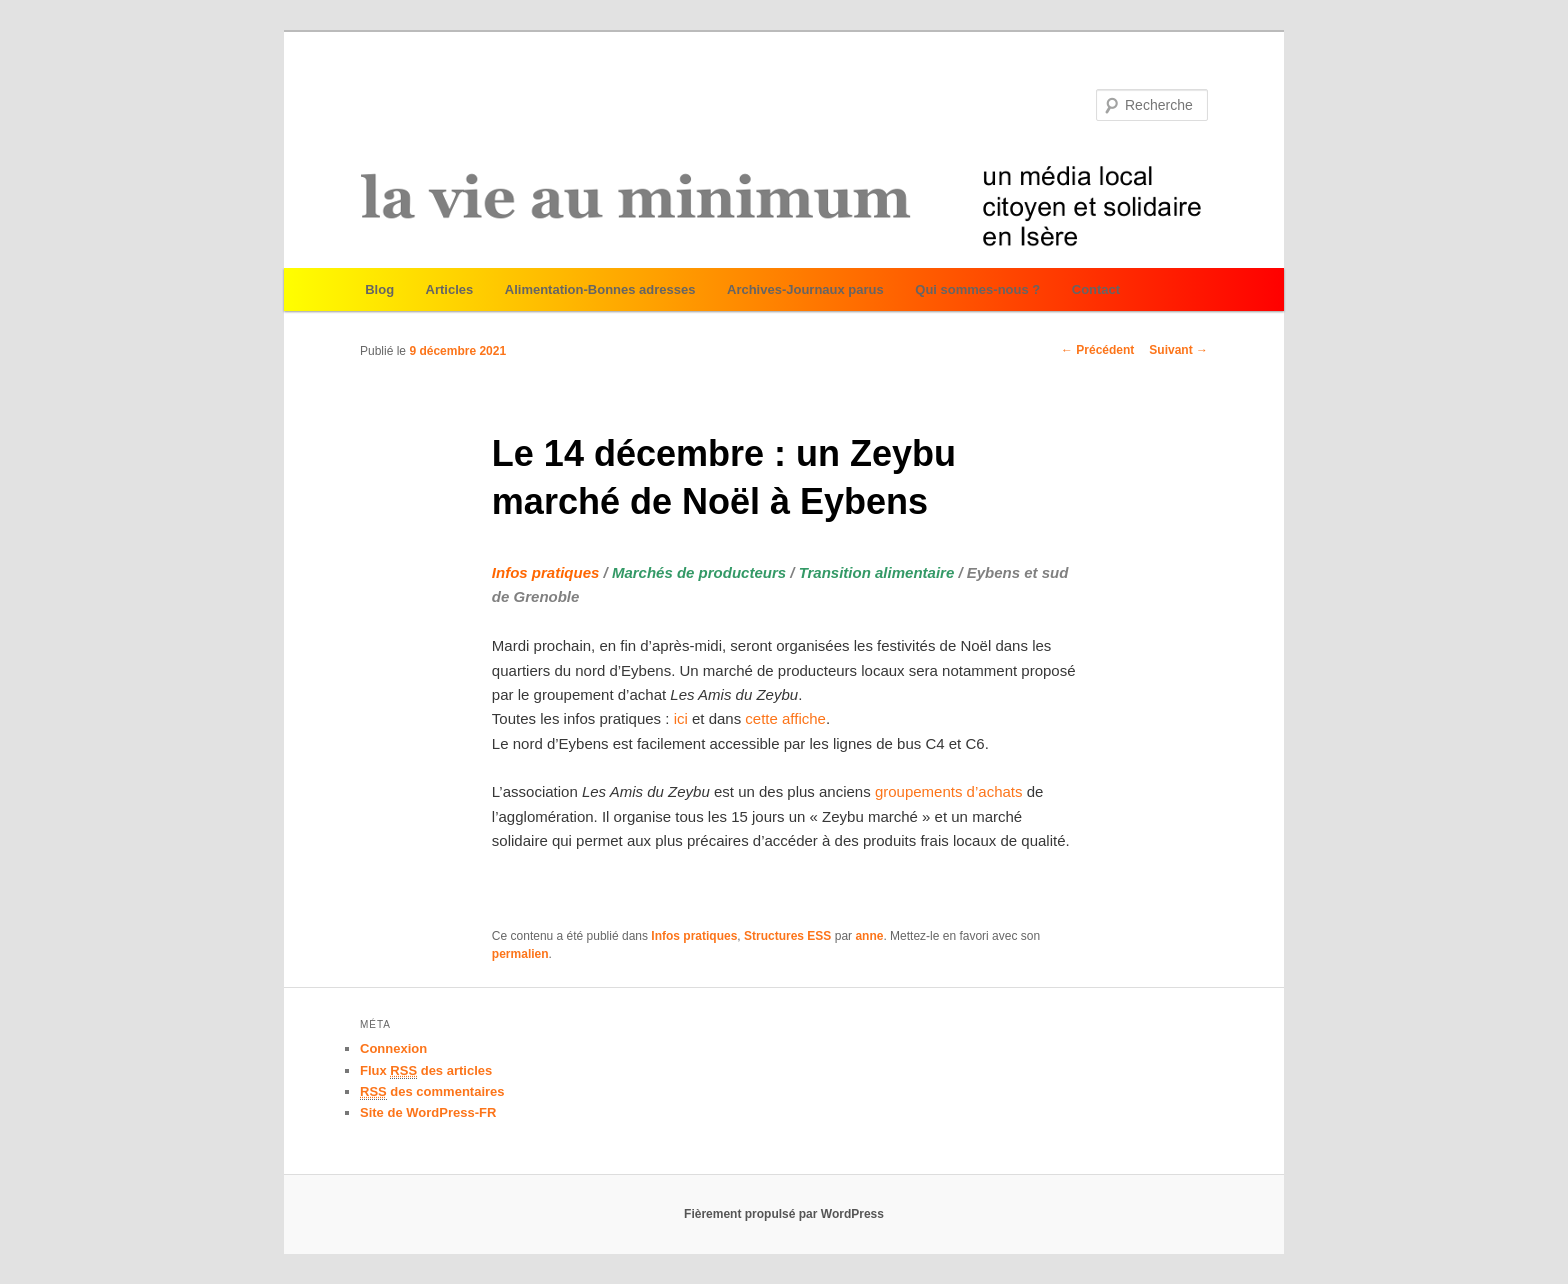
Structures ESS (787, 936)
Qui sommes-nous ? (977, 289)
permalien (520, 954)
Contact (1096, 289)
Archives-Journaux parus (805, 289)
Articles (450, 289)
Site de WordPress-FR (428, 1112)
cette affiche (785, 718)
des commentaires (432, 1092)
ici (683, 718)
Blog (379, 289)
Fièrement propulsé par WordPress (784, 1214)
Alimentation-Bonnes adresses (600, 289)
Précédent (1097, 350)
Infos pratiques (694, 936)
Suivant (1178, 350)
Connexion (393, 1048)
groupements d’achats (949, 791)
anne (869, 936)
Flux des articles (426, 1071)
